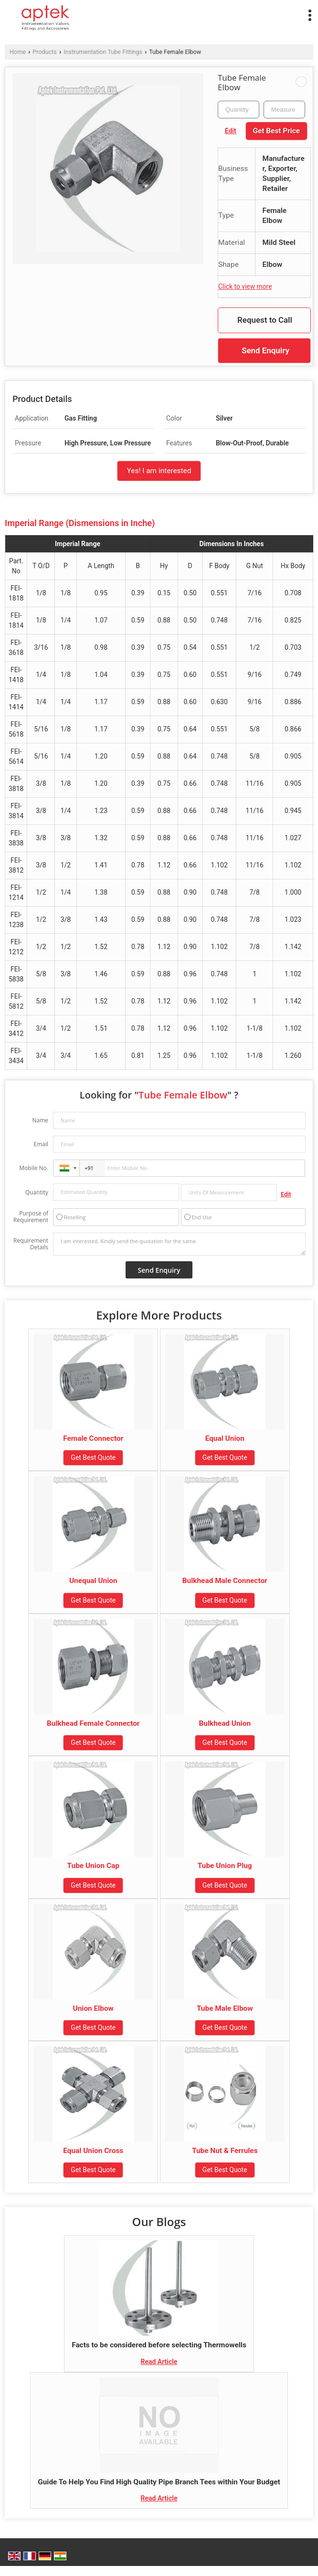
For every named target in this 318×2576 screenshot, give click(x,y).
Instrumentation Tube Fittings (103, 51)
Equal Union (224, 1438)
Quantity (36, 1192)
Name (40, 1120)
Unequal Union (93, 1580)
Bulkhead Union (225, 1723)
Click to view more (245, 286)
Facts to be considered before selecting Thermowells (159, 2345)
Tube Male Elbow (225, 2008)
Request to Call (264, 320)
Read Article (159, 2361)
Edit (230, 131)
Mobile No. (33, 1168)
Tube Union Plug (225, 1865)
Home (18, 51)
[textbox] (284, 109)
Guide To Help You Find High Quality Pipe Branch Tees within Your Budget (159, 2482)
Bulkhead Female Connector (93, 1723)
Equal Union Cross (93, 2150)
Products (44, 51)
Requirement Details (30, 1244)
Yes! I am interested (159, 470)
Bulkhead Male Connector (224, 1580)
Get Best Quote (93, 1457)
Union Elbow (93, 2008)
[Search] (195, 13)
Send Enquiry (265, 350)
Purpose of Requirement (30, 1217)
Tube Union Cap (93, 1865)
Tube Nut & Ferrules (225, 2150)
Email (40, 1144)
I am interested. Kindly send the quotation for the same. (179, 1244)
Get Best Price (276, 131)
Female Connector (93, 1438)
